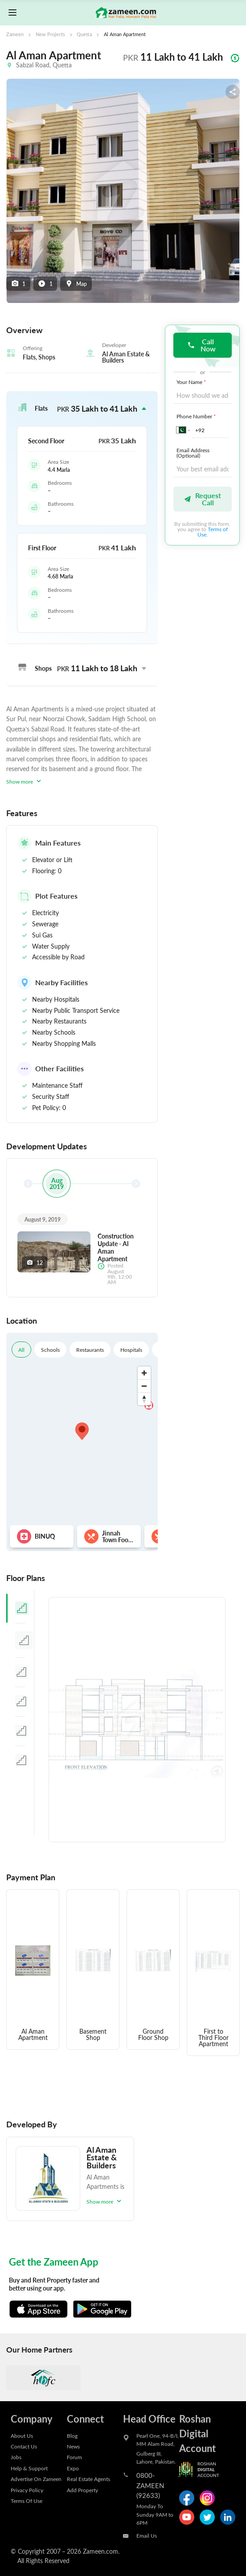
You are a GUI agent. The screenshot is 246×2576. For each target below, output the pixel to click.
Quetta (84, 34)
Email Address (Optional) (192, 452)
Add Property (82, 2489)
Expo (73, 2468)
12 (35, 1262)
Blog (72, 2435)
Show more (24, 781)
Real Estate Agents (88, 2478)
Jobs (16, 2456)
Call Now (201, 345)
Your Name (192, 381)
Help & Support (29, 2468)
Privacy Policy (27, 2489)
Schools (50, 1349)
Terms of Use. (212, 531)
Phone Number (196, 416)
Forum (74, 2456)
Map (76, 284)
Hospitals (131, 1349)
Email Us (146, 2535)
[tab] (20, 1608)
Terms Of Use (26, 2500)
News (73, 2446)
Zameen (15, 34)
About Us (22, 2435)
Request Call (202, 499)
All (21, 1349)
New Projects (50, 34)
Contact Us (24, 2446)
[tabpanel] (137, 1720)
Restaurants (90, 1349)
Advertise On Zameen (36, 2478)
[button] (82, 408)
